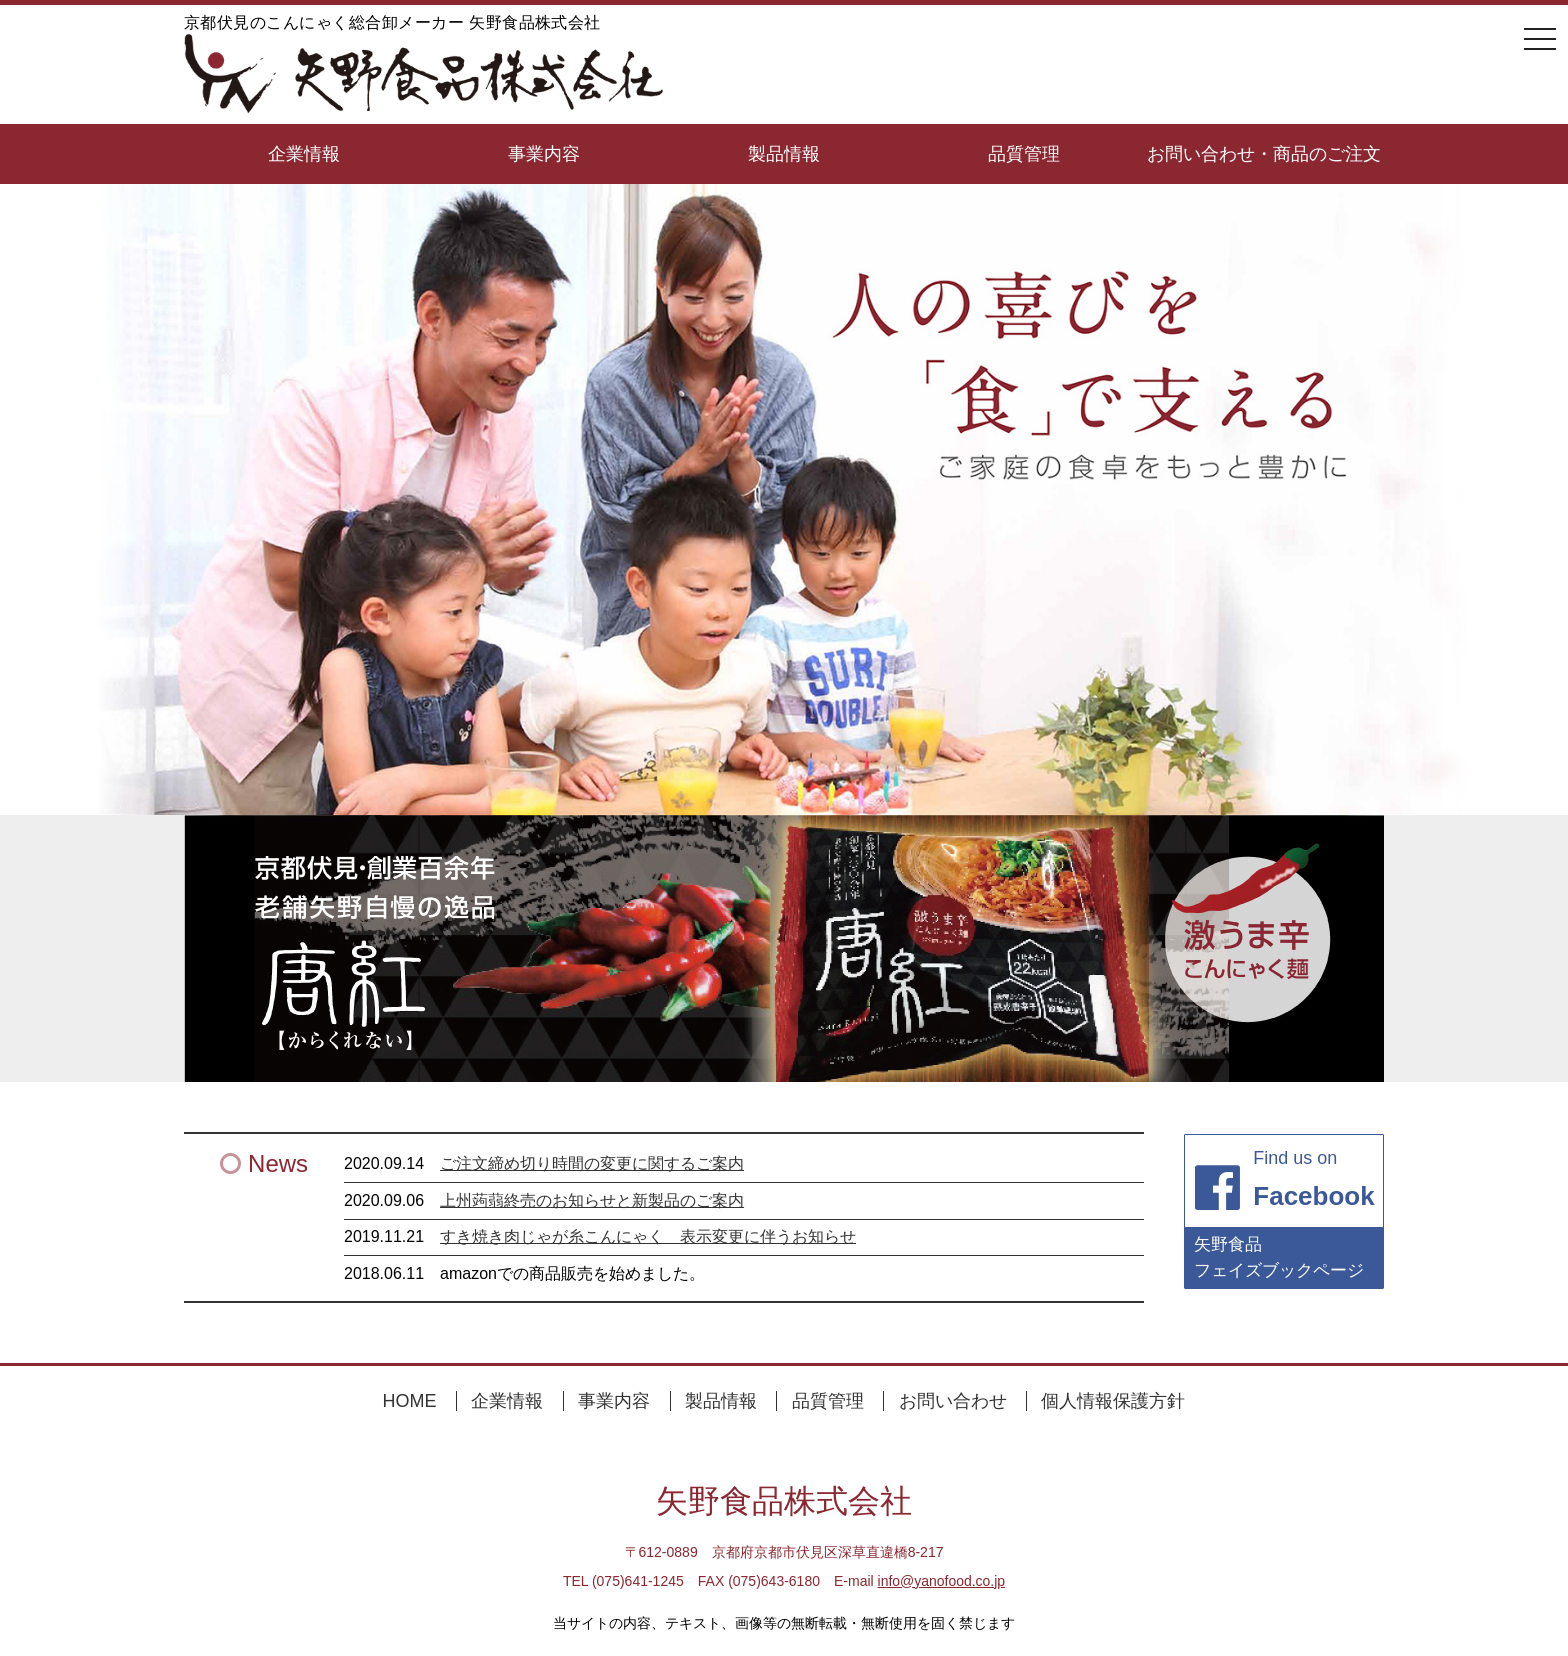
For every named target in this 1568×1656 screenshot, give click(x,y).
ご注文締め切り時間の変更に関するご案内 (592, 1163)
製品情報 (784, 154)
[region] (784, 948)
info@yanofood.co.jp (941, 1581)
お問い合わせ (953, 1401)
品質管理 (1024, 154)
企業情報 (304, 154)
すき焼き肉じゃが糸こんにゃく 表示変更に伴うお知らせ (648, 1236)
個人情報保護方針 (1113, 1401)
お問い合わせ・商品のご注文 (1264, 154)
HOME (410, 1401)
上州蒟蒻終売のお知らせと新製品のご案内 (592, 1200)
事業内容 (544, 154)
